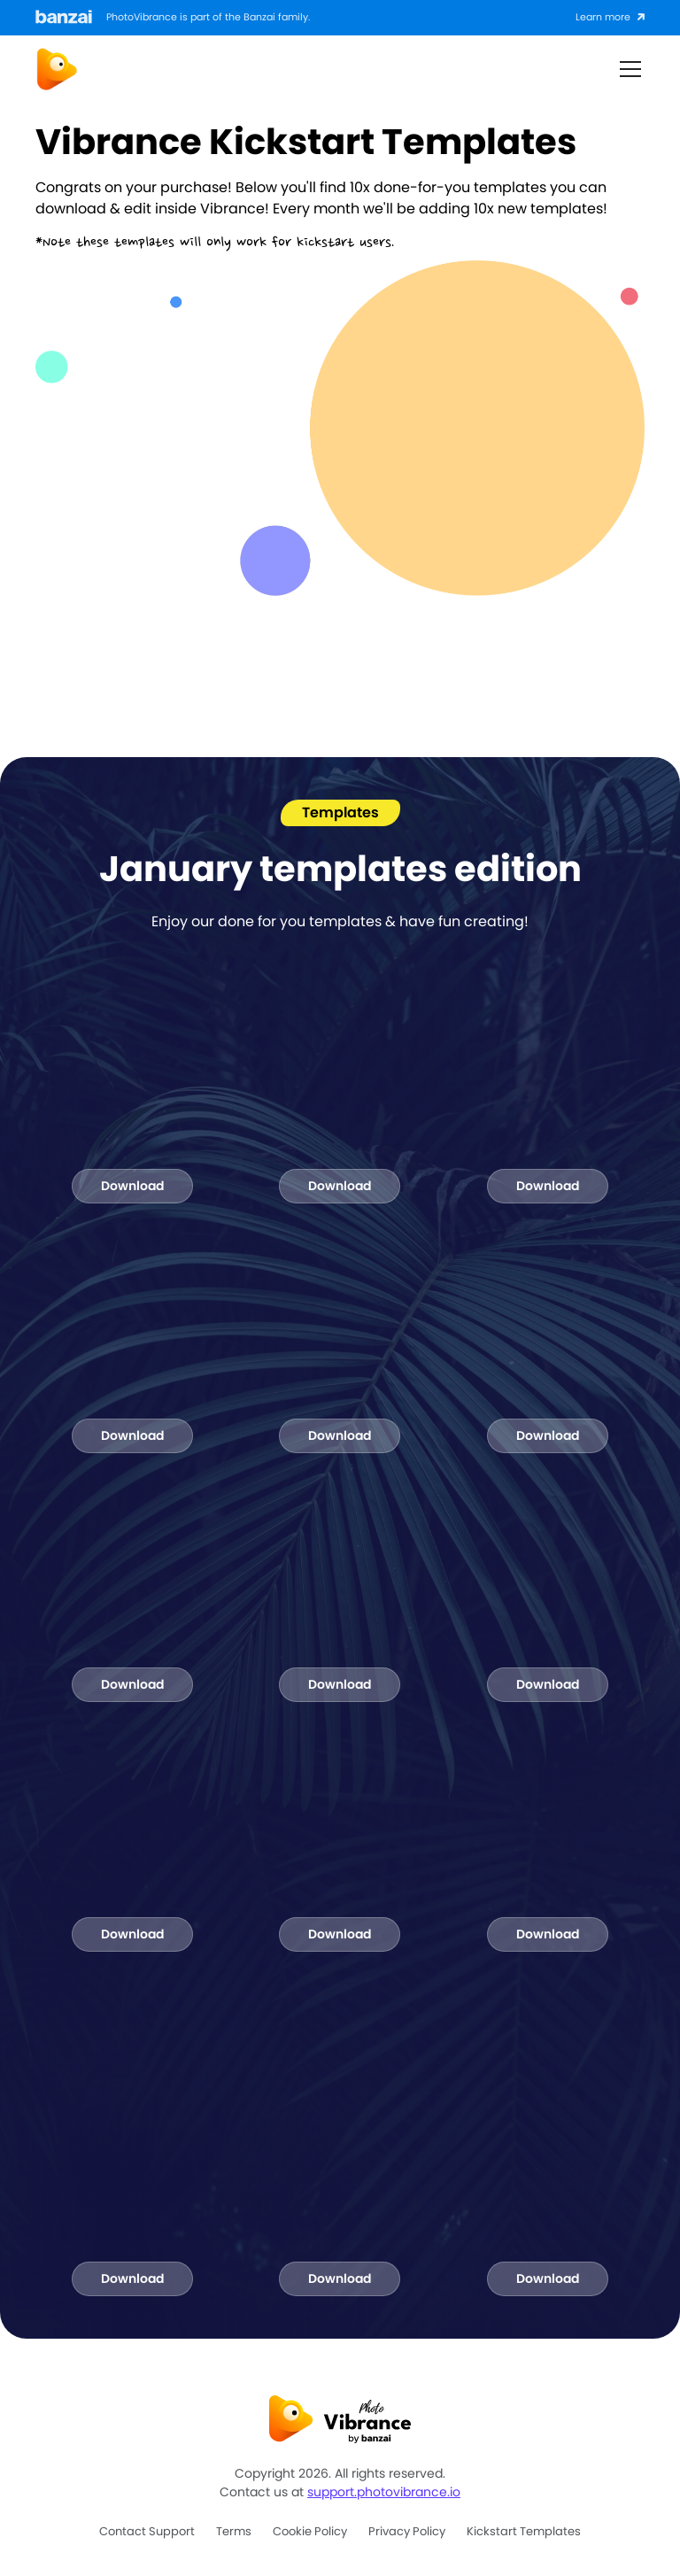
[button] (627, 69)
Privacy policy (406, 2531)
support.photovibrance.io (383, 2492)
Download (132, 1186)
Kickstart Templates (524, 2531)
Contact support (147, 2531)
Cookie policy (310, 2531)
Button (551, 68)
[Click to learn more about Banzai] (610, 17)
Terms (233, 2531)
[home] (56, 69)
